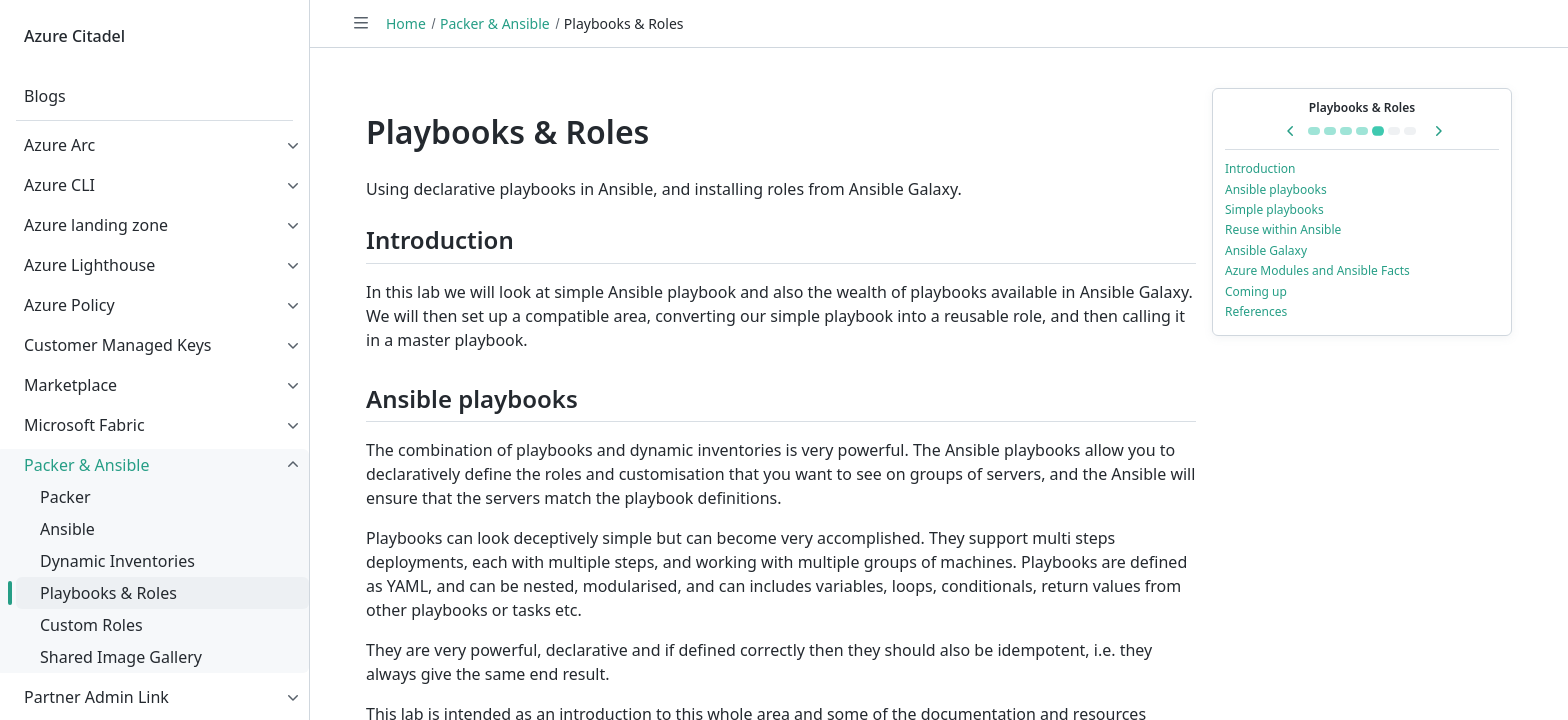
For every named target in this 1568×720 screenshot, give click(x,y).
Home (406, 23)
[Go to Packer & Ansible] (1314, 131)
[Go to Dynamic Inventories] (1362, 131)
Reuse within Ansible (1283, 229)
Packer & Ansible (495, 23)
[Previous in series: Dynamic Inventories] (1291, 131)
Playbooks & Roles (1362, 107)
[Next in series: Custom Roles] (1438, 131)
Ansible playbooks (1276, 189)
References (1256, 311)
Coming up (1256, 291)
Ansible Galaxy (1266, 250)
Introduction (1260, 168)
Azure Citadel (74, 36)
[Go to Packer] (1330, 131)
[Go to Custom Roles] (1394, 131)
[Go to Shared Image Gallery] (1410, 131)
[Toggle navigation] (361, 23)
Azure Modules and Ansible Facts (1317, 270)
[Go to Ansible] (1346, 131)
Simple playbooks (1274, 209)
